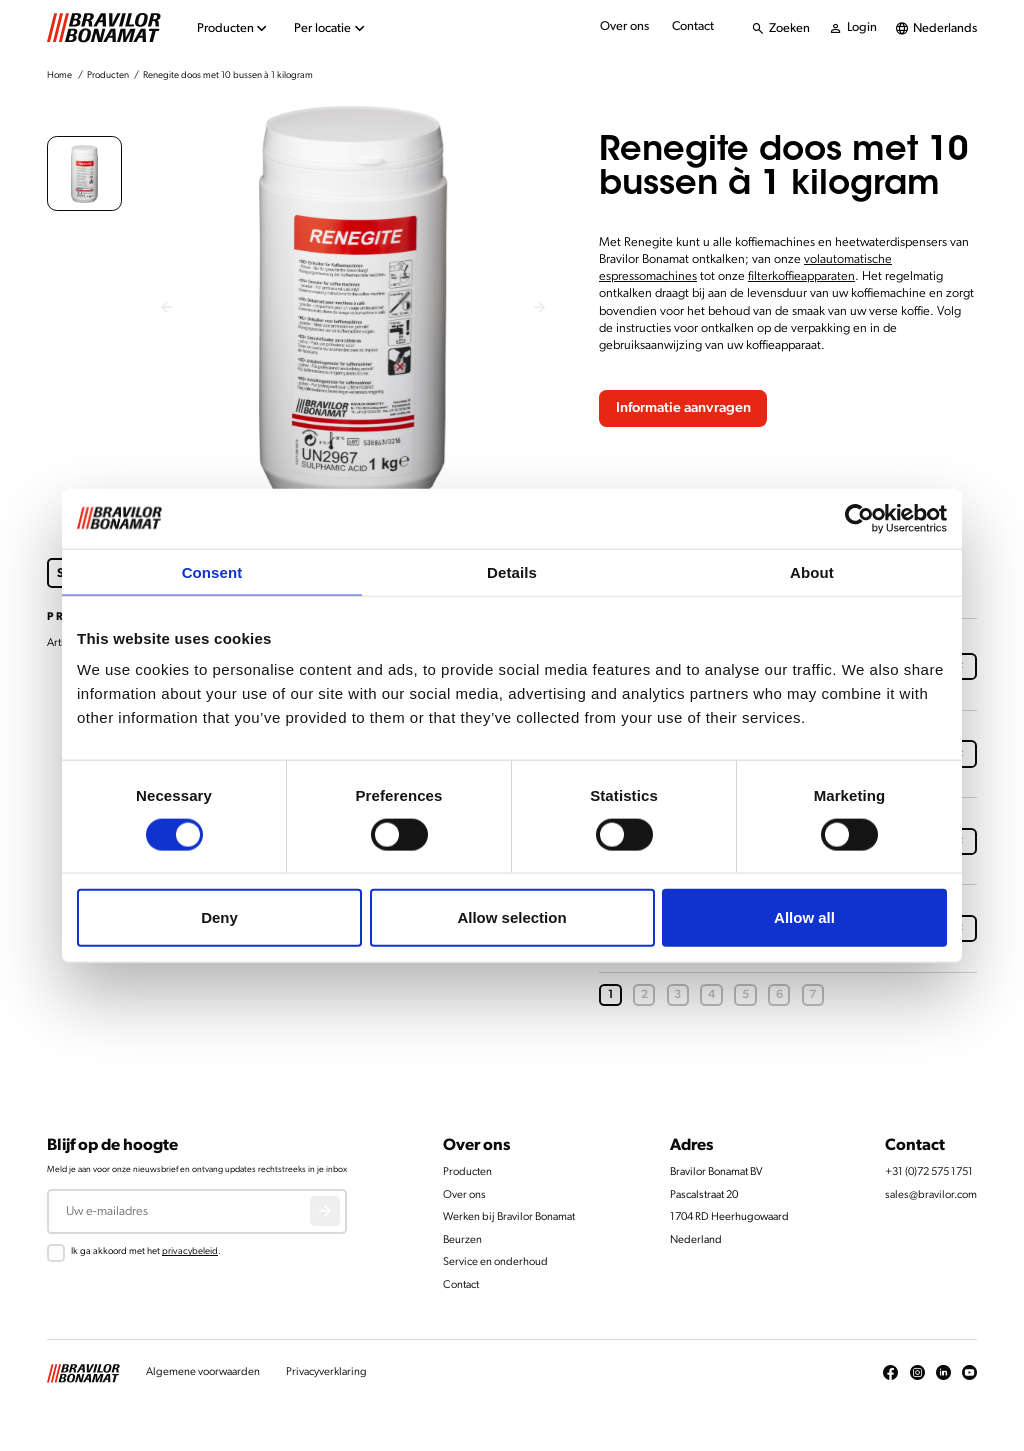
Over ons (624, 26)
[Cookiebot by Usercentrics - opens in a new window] (859, 518)
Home (59, 75)
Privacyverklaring (326, 1372)
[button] (84, 173)
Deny (219, 917)
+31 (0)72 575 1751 (929, 1172)
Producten (108, 75)
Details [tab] (512, 571)
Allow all (804, 917)
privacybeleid (190, 1251)
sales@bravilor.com (931, 1195)
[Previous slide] (166, 308)
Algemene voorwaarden (203, 1372)
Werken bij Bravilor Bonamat (509, 1217)
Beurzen (462, 1240)
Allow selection (511, 917)
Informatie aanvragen (683, 408)
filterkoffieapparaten (801, 276)
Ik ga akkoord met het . (146, 1251)
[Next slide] (540, 308)
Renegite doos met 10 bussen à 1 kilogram (228, 75)
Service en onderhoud (495, 1262)
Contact (693, 26)
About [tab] (812, 571)
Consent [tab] (212, 571)
